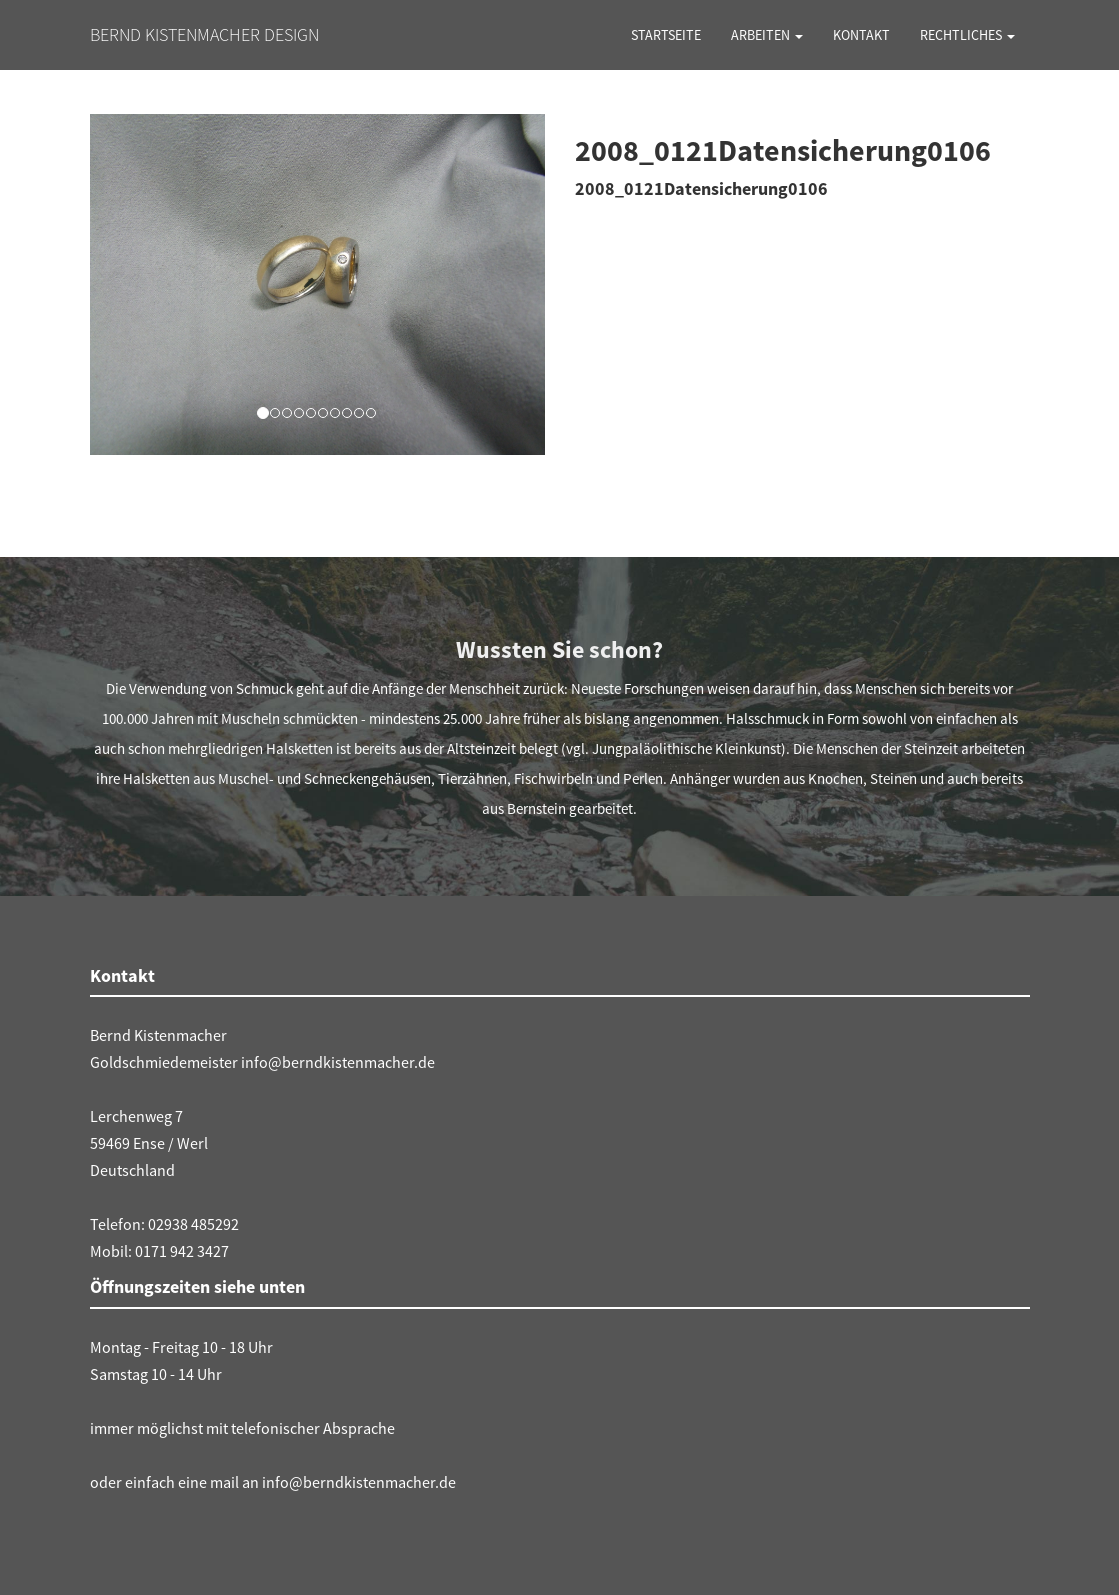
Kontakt (861, 35)
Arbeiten (767, 35)
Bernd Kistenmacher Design (204, 34)
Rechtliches (967, 35)
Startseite (666, 35)
